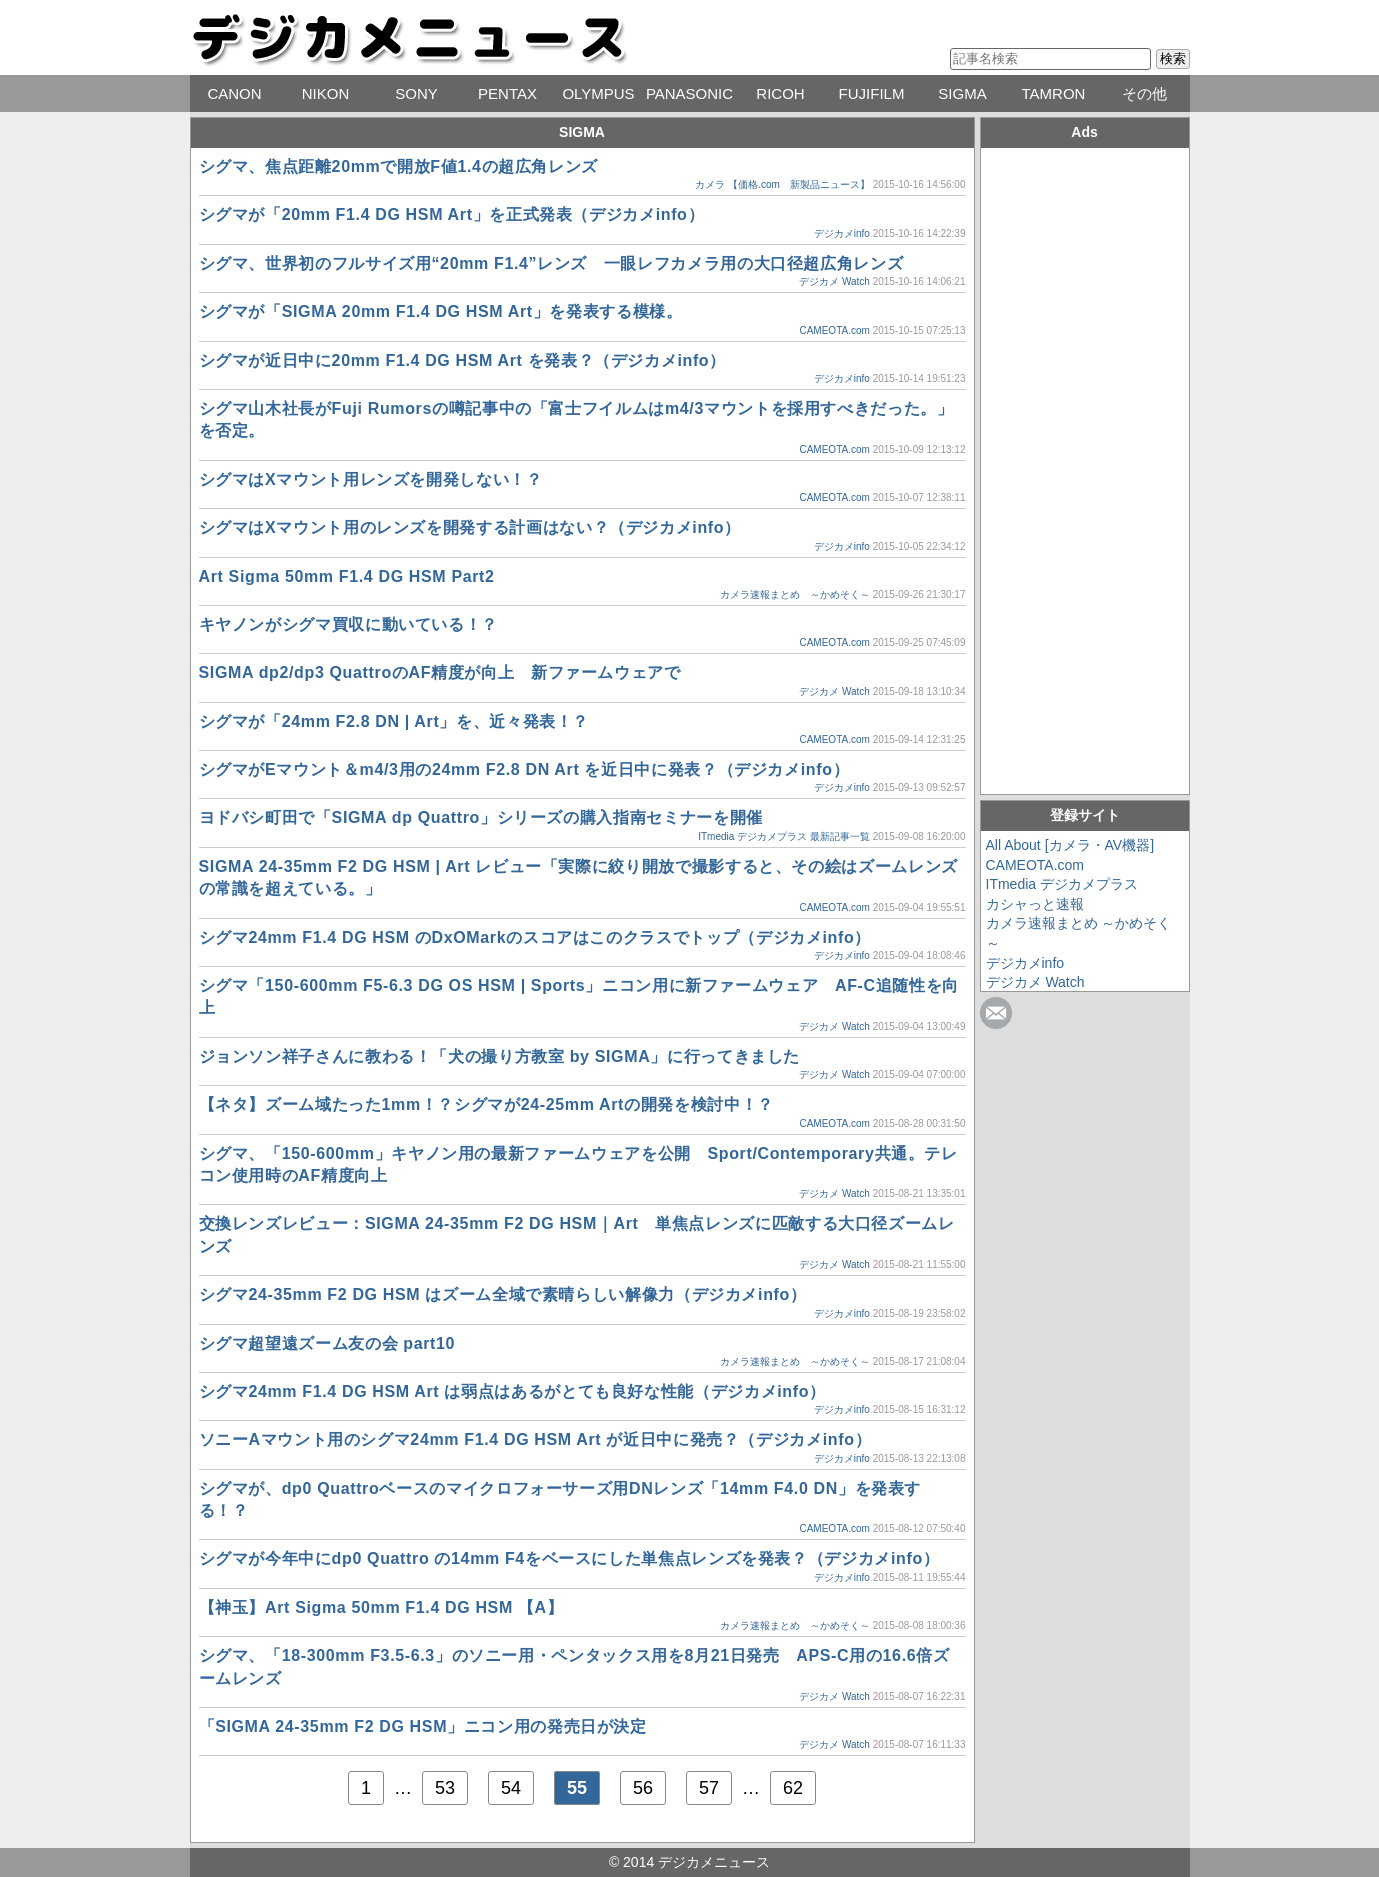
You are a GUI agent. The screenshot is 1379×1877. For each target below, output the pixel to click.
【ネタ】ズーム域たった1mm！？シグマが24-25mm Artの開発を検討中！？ (486, 1104)
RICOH (780, 93)
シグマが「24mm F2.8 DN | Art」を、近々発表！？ (394, 721)
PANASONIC (689, 93)
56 (643, 1788)
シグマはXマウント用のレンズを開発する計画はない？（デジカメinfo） (470, 527)
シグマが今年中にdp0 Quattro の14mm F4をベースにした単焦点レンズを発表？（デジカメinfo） (569, 1558)
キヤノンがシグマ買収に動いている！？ (349, 624)
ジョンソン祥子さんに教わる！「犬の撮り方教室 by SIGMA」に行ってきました (508, 1056)
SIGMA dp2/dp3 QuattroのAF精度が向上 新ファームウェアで (440, 672)
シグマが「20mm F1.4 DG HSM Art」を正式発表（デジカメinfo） (452, 214)
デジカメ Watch (834, 281)
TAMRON (1054, 93)
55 (577, 1788)
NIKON (326, 93)
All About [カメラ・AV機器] (1070, 845)
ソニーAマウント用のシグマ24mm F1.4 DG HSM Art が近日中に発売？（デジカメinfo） (535, 1439)
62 (793, 1788)
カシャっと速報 (1035, 904)
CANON (234, 93)
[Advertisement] (1085, 468)
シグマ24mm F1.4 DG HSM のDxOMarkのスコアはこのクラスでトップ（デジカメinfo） (535, 937)
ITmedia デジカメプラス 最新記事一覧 (784, 836)
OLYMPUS (598, 93)
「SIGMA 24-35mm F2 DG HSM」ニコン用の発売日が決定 (431, 1726)
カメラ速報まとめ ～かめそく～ (795, 594)
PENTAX (507, 93)
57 (709, 1788)
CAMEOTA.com (834, 330)
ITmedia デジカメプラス (1062, 884)
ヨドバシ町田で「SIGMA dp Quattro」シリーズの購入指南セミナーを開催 (481, 817)
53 (445, 1788)
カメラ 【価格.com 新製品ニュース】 (782, 184)
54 (511, 1788)
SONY (416, 93)
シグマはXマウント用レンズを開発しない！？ (371, 479)
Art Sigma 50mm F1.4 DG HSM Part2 (347, 576)
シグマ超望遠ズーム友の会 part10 (327, 1343)
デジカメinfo (842, 233)
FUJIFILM (872, 93)
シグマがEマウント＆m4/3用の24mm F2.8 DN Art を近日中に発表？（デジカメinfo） (524, 769)
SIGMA (962, 93)
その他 (1144, 93)
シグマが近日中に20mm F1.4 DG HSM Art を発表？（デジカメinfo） (462, 360)
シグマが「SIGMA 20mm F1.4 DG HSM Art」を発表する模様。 (441, 311)
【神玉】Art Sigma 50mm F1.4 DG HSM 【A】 (381, 1607)
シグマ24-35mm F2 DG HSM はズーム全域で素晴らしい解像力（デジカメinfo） (503, 1294)
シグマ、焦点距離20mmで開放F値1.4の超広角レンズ (399, 166)
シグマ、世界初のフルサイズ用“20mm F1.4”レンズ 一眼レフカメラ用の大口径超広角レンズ (551, 263)
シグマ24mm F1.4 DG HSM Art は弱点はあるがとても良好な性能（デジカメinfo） (512, 1391)
